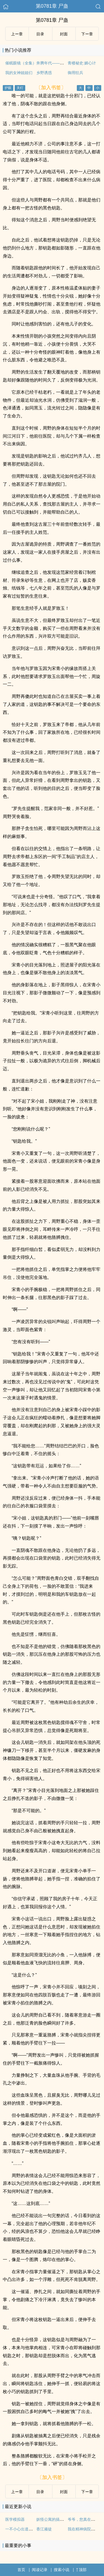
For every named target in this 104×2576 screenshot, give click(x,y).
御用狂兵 (75, 72)
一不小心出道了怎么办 (24, 2529)
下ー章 (87, 34)
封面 (64, 34)
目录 (40, 34)
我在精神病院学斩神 (85, 2529)
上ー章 (17, 34)
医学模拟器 (15, 2519)
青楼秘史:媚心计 (82, 63)
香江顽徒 (44, 2529)
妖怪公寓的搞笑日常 (53, 2519)
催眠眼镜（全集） (20, 63)
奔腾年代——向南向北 (55, 63)
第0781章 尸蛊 (52, 6)
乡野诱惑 (44, 72)
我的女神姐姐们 (18, 72)
